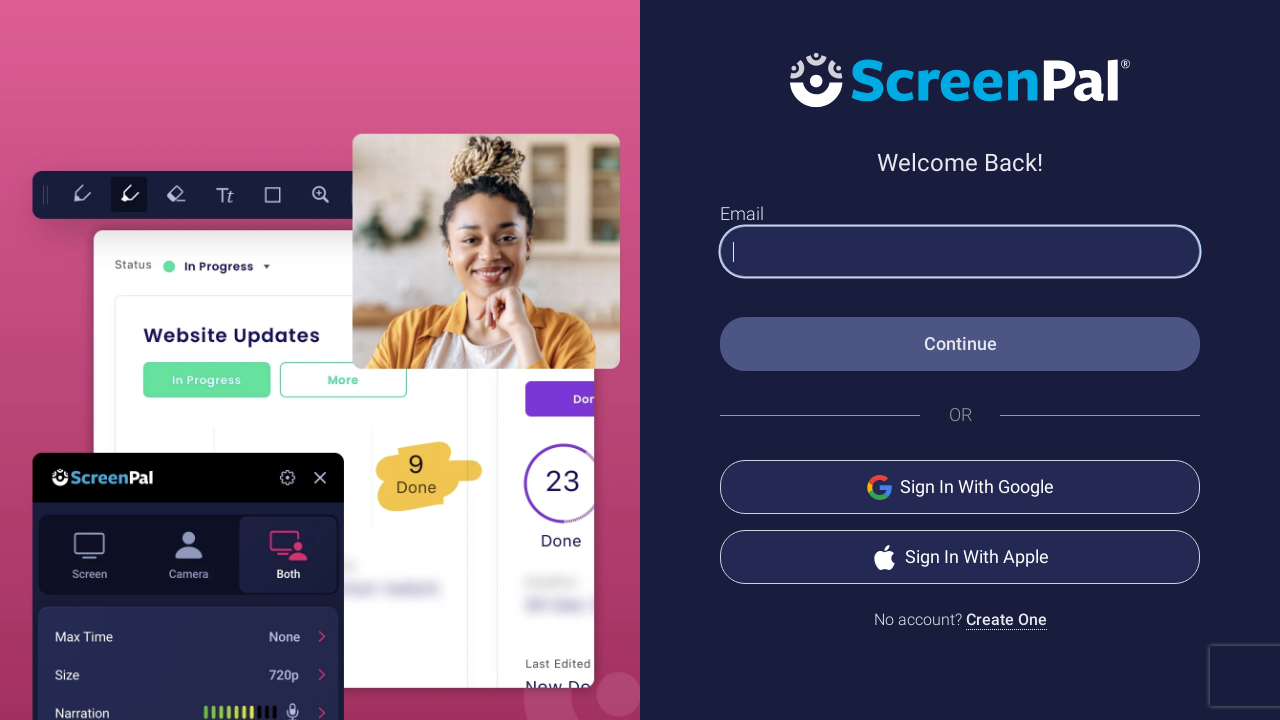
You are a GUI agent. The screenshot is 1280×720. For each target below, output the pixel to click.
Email (742, 213)
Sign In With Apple (960, 557)
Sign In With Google (960, 487)
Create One (1006, 619)
